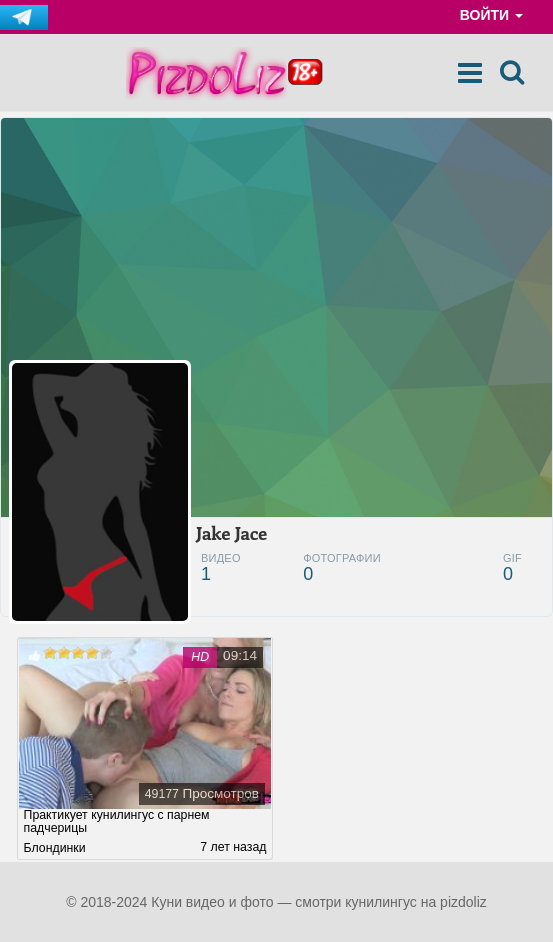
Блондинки (55, 848)
